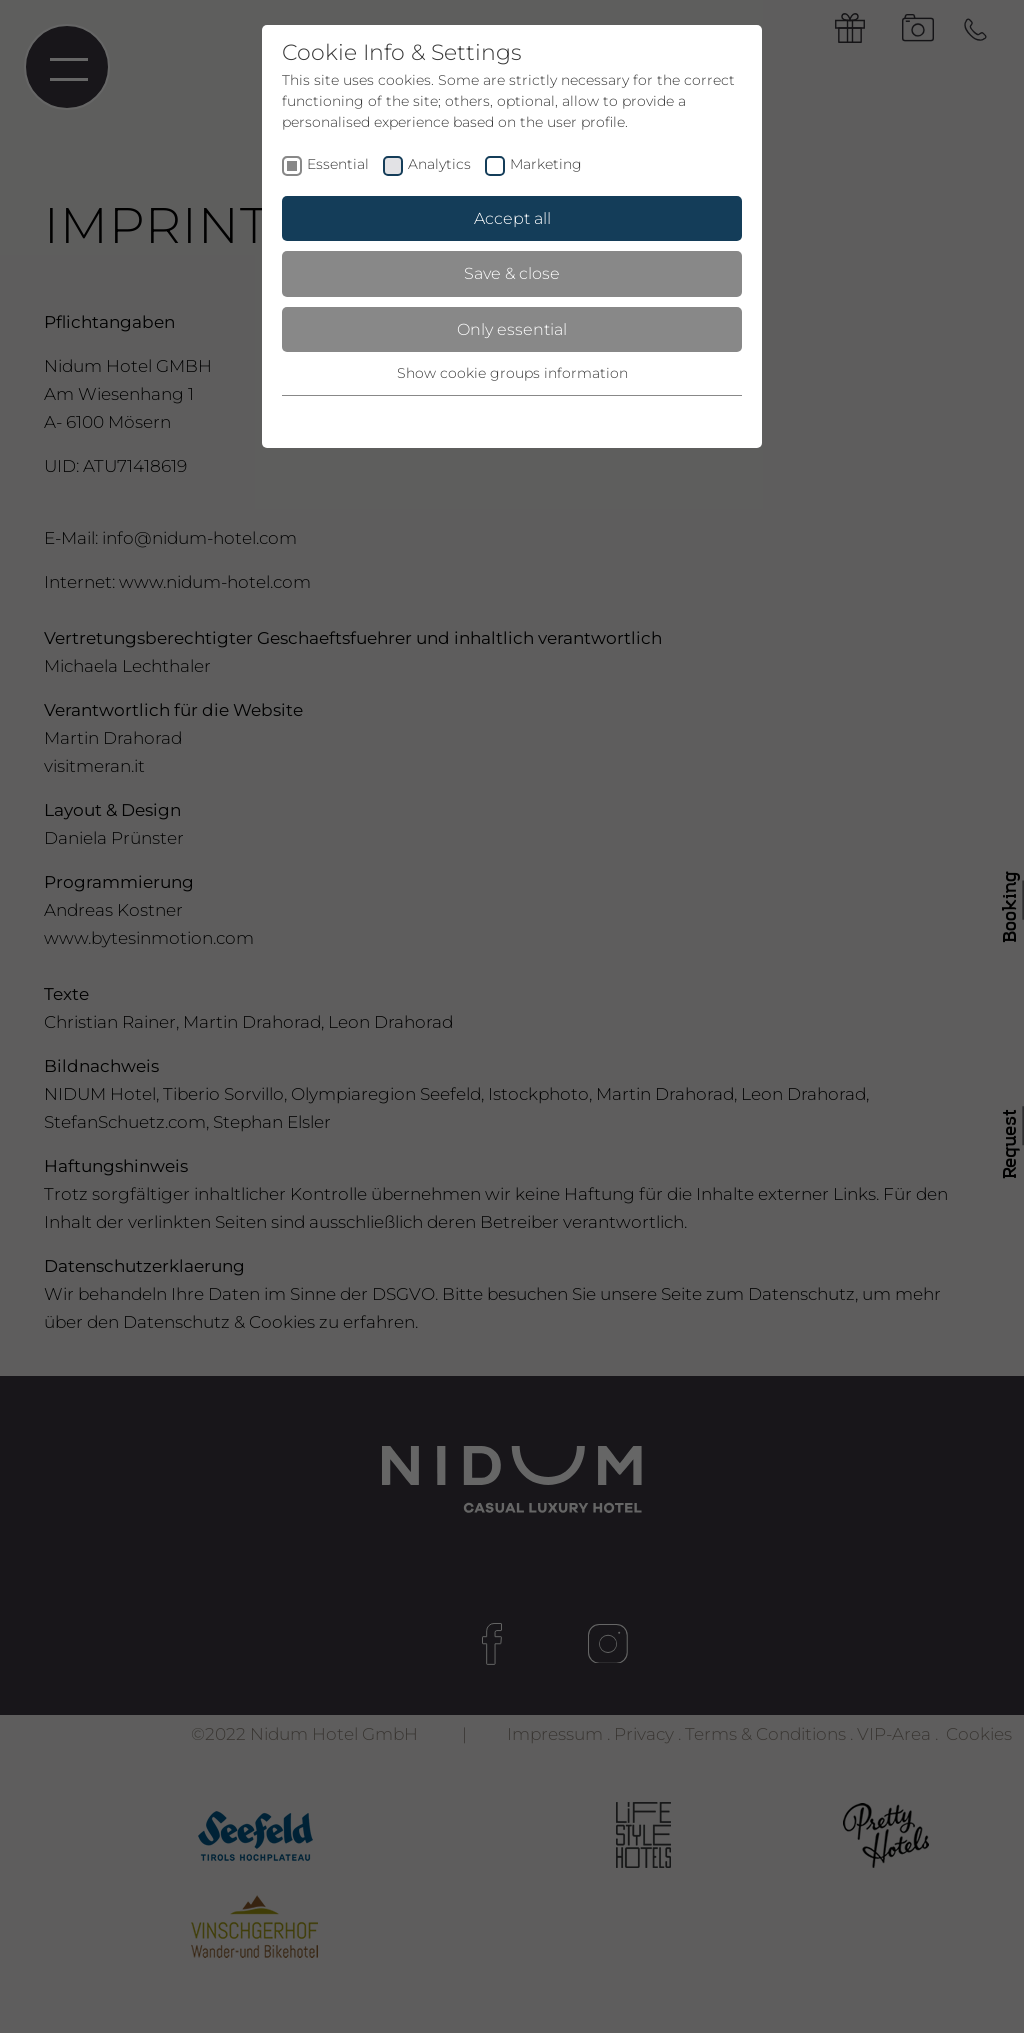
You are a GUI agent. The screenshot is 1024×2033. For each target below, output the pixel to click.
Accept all (512, 218)
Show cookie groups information (512, 373)
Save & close (512, 273)
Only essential (512, 329)
